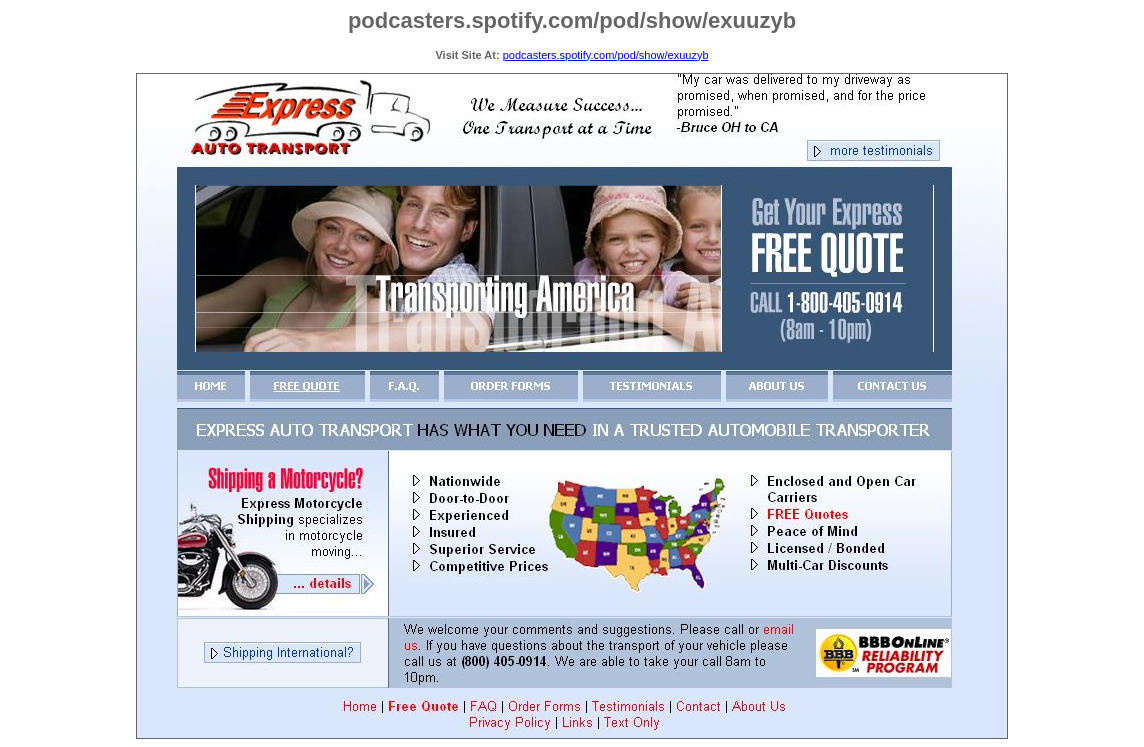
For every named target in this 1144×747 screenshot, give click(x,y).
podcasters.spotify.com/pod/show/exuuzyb (606, 55)
